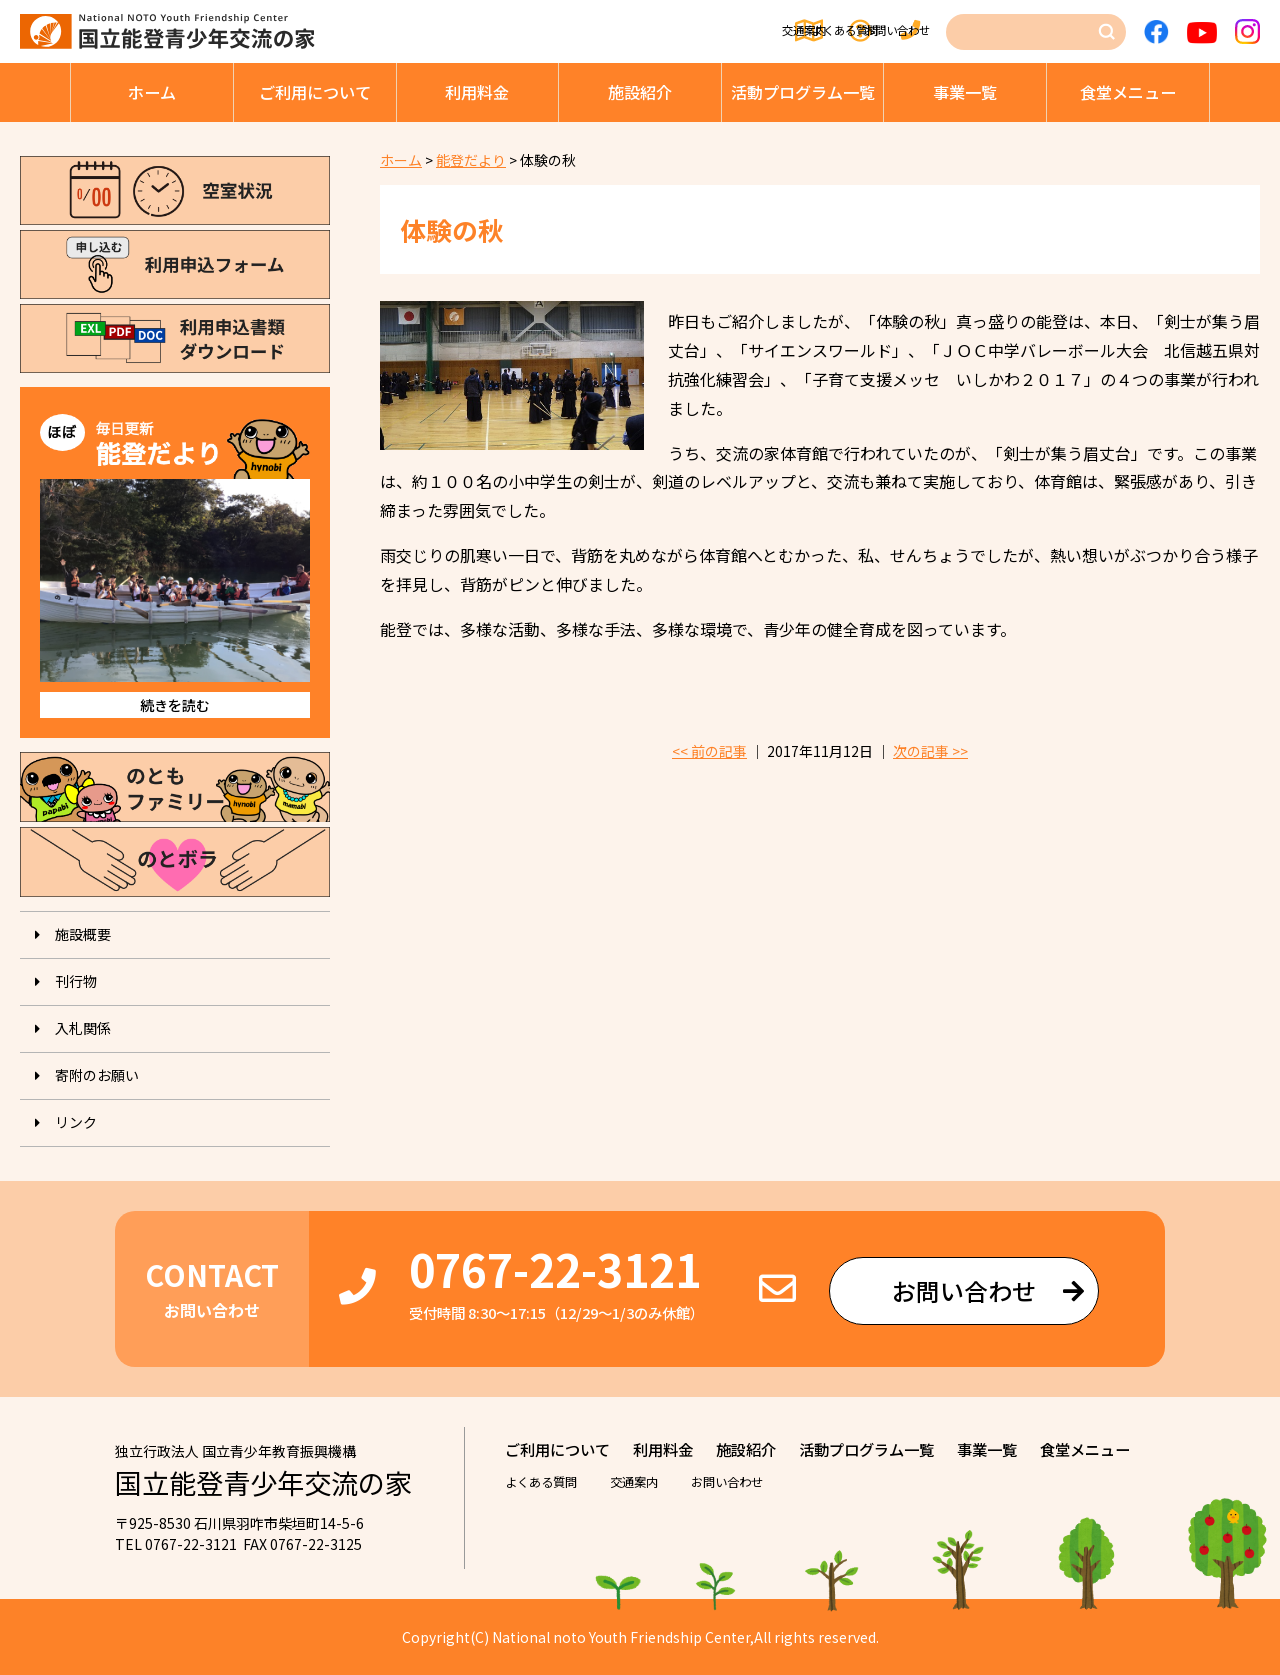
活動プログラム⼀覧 (803, 92)
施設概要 (83, 934)
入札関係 (83, 1028)
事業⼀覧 (965, 92)
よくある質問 (754, 32)
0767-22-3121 (555, 1268)
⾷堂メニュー (1128, 92)
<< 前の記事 (709, 751)
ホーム (152, 92)
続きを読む (175, 705)
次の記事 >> (930, 751)
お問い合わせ (891, 32)
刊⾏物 (76, 981)
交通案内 (631, 32)
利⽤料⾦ (477, 92)
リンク (76, 1122)
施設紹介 (640, 92)
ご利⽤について (315, 92)
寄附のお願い (97, 1075)
